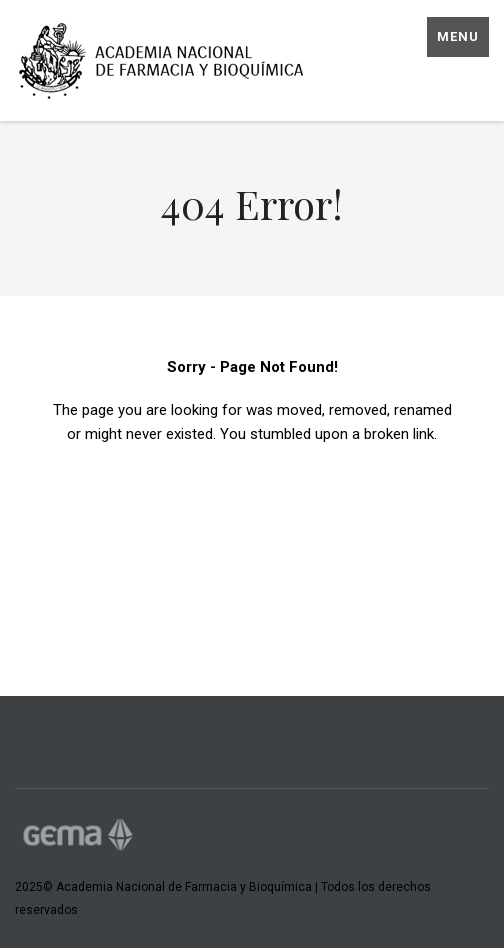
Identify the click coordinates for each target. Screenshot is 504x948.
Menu (458, 36)
